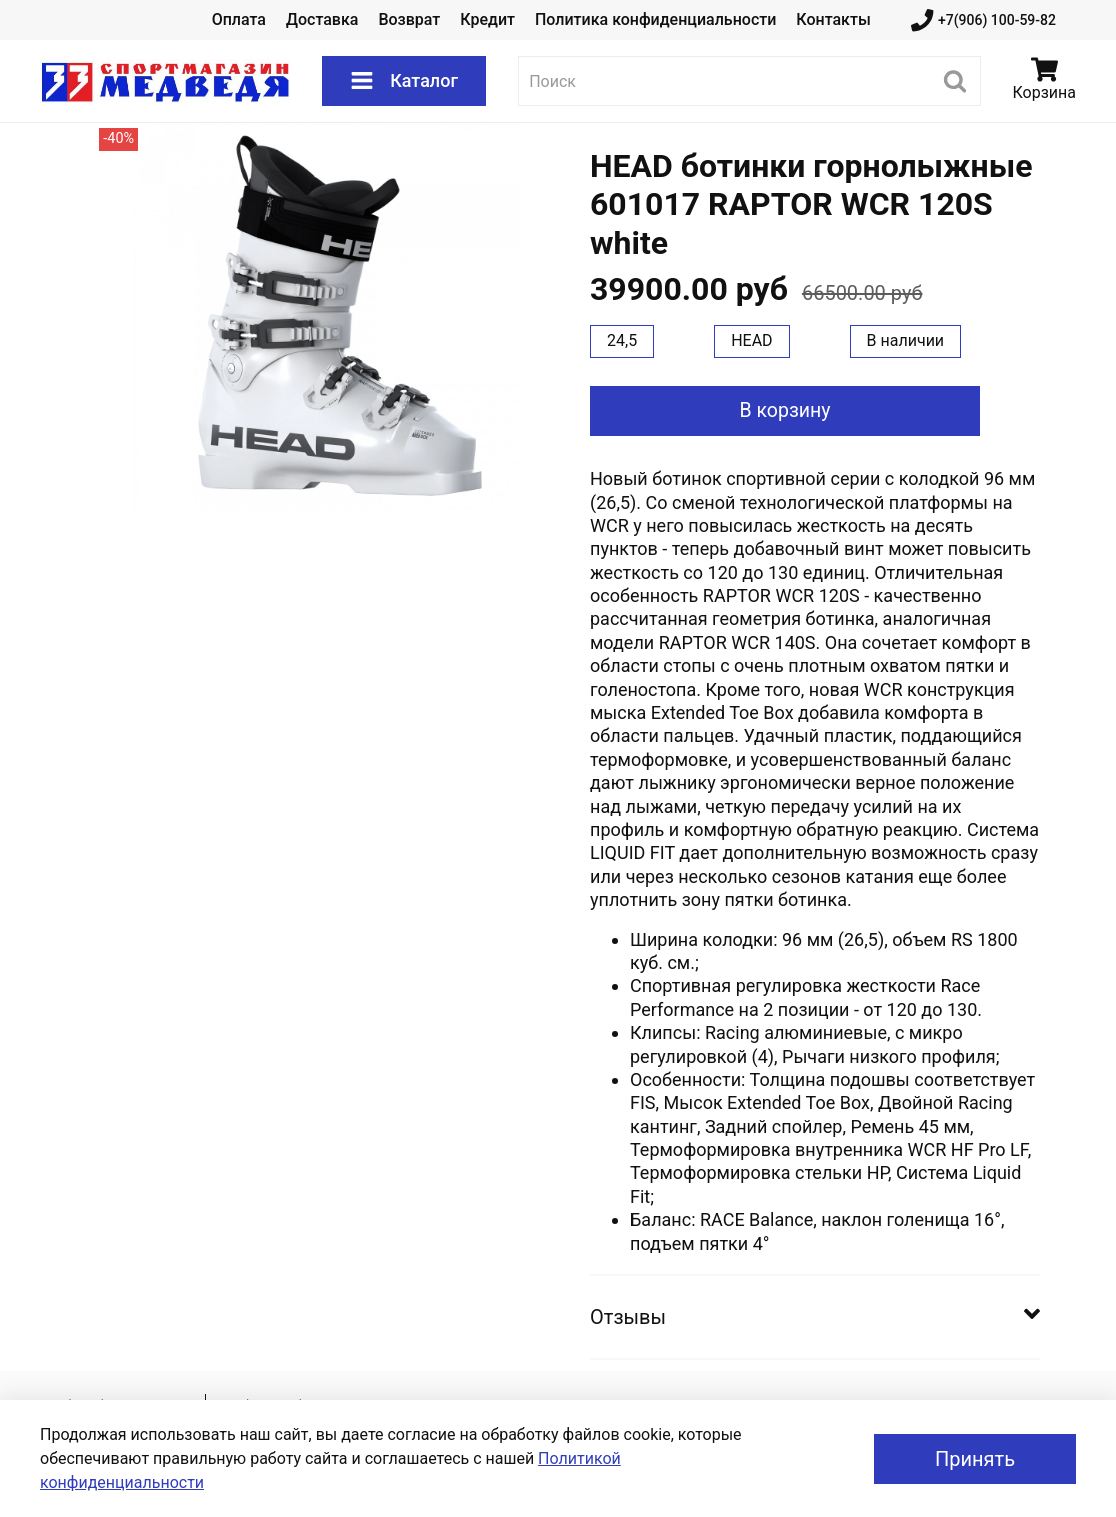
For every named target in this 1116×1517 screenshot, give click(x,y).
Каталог (404, 81)
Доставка (322, 19)
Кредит (487, 19)
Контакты (833, 19)
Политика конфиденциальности (655, 19)
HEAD (751, 340)
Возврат (409, 19)
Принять (975, 1459)
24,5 (622, 340)
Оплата (239, 19)
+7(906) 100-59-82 (983, 20)
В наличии (906, 340)
